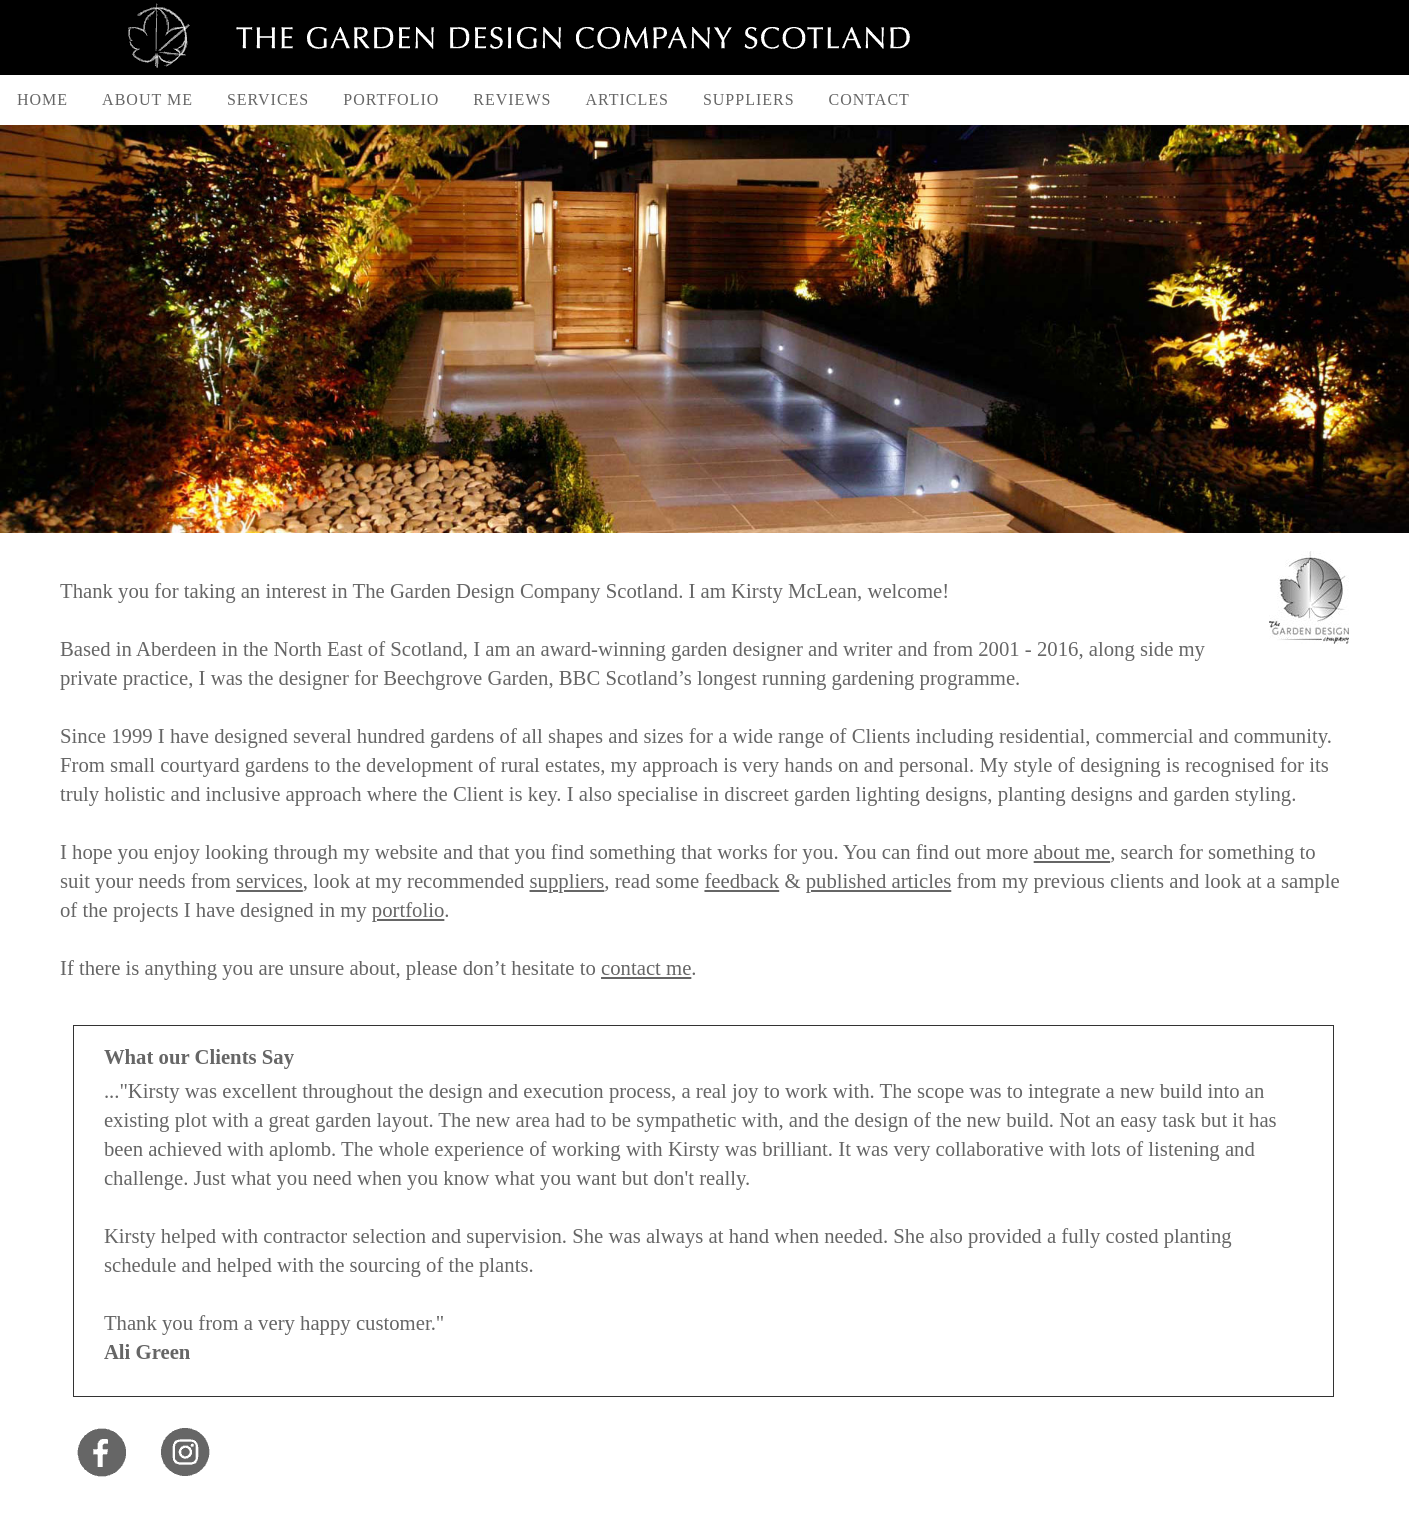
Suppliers (749, 99)
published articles (879, 881)
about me (1072, 852)
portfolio (408, 910)
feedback (741, 881)
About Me (147, 99)
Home (42, 99)
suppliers (567, 881)
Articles (626, 99)
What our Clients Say (199, 1057)
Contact (869, 99)
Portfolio (391, 99)
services (269, 881)
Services (268, 99)
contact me (646, 968)
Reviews (512, 99)
